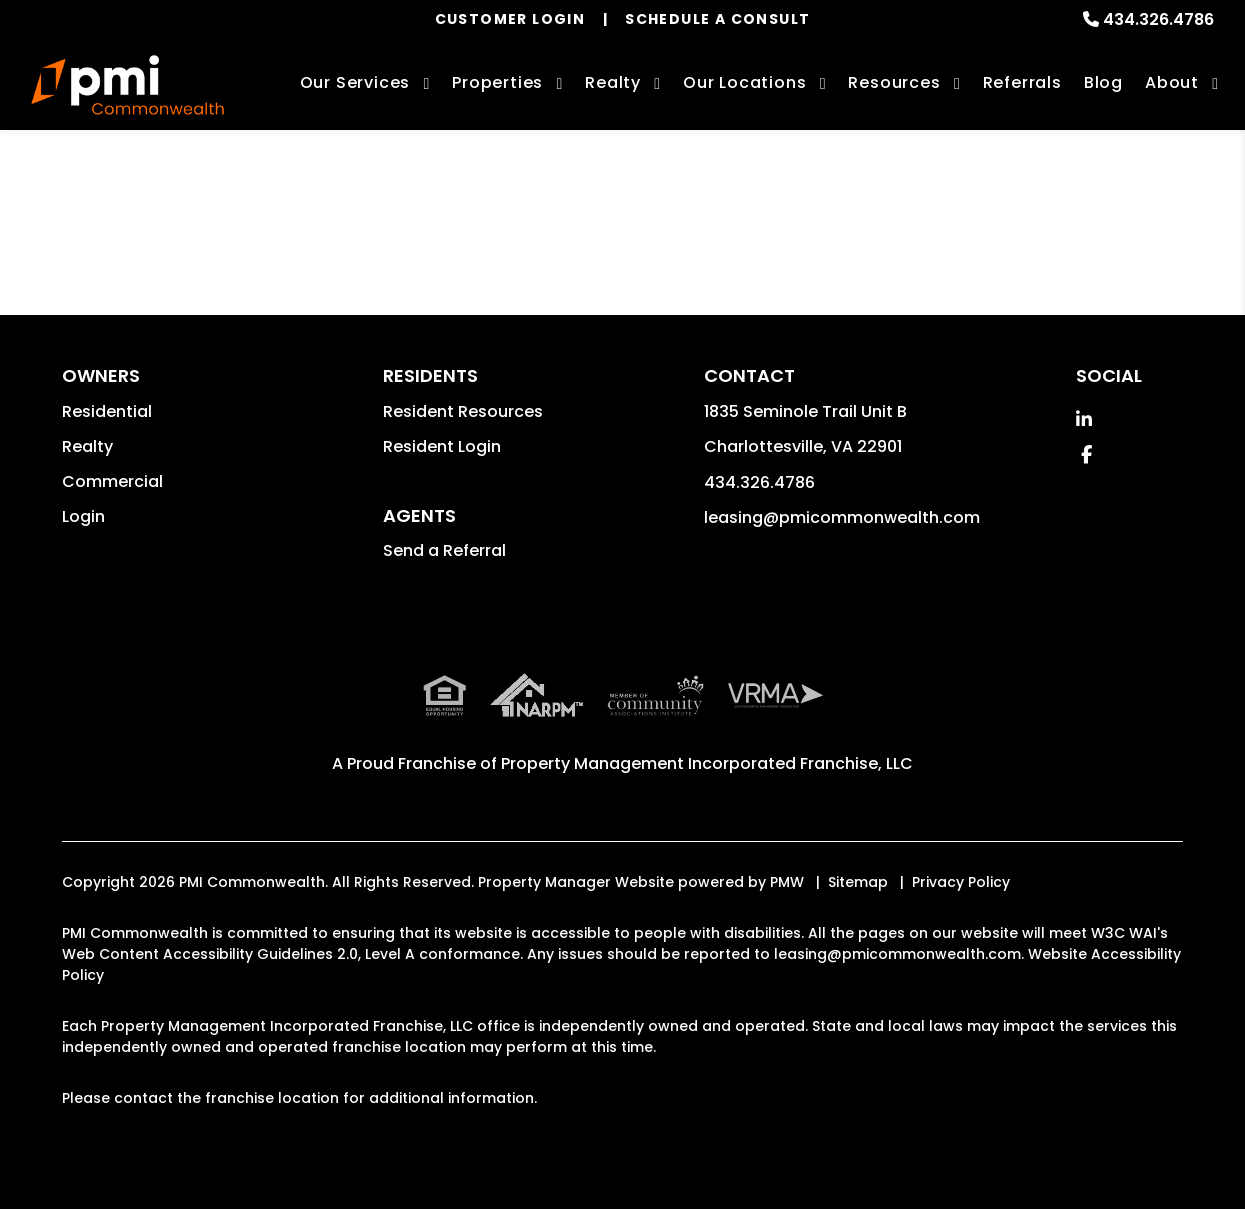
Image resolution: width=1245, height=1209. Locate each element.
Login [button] (83, 516)
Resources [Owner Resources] (894, 82)
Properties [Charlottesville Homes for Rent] (497, 82)
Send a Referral (444, 550)
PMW (787, 882)
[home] (127, 85)
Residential (107, 411)
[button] (1084, 419)
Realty (87, 446)
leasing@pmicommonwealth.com (842, 517)
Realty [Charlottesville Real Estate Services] (613, 82)
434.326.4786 (1158, 19)
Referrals (1022, 82)
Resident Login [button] (442, 446)
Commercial (112, 481)
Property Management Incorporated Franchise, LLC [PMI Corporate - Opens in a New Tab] (707, 763)
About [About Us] (1172, 82)
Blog (1103, 82)
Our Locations (744, 82)
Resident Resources (463, 411)
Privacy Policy (961, 882)
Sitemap (858, 882)
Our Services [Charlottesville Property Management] (355, 82)
